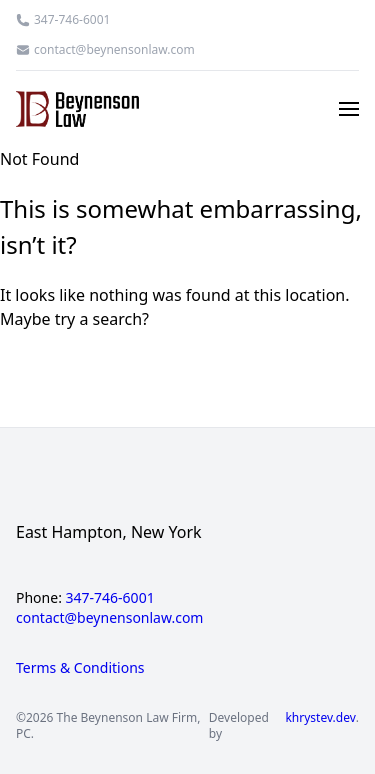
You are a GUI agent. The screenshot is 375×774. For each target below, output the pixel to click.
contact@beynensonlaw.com (114, 50)
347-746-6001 (72, 20)
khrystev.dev (320, 718)
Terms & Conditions (80, 667)
